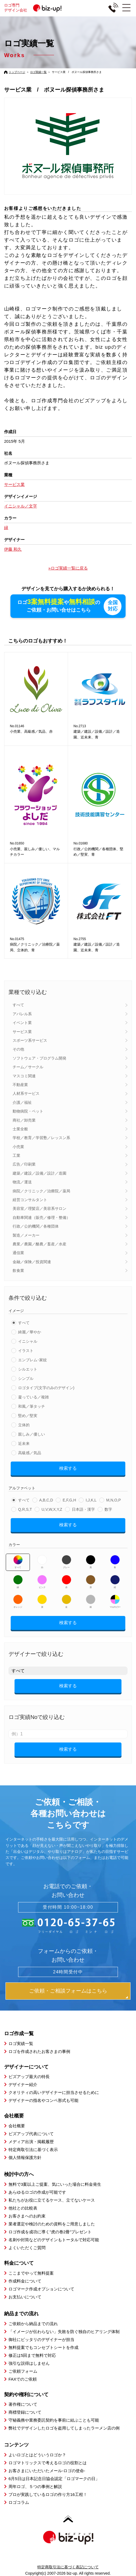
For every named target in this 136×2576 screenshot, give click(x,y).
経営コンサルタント (30, 1199)
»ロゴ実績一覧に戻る (67, 568)
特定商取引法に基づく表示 (33, 2149)
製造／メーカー (26, 1235)
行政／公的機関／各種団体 (36, 1226)
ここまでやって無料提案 (31, 2272)
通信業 (18, 1252)
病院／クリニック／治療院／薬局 (41, 1191)
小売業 (18, 1146)
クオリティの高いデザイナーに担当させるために (53, 2092)
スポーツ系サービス (30, 1040)
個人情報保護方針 (24, 2157)
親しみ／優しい (31, 1434)
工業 (16, 1155)
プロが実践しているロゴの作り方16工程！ (47, 2494)
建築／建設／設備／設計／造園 (39, 1173)
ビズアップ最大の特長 (29, 2076)
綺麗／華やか (29, 1332)
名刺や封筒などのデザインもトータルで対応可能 (53, 2239)
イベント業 (22, 1022)
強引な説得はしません (29, 2363)
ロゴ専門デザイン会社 (35, 8)
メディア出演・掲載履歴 (31, 2141)
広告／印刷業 (24, 1164)
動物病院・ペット (28, 1111)
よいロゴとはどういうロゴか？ (37, 2454)
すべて (18, 1004)
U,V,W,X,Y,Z (51, 1509)
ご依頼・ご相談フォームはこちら (68, 1990)
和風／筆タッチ (31, 1406)
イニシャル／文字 (20, 506)
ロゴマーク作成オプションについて (41, 2288)
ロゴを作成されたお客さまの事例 (39, 2051)
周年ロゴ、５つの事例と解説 (35, 2486)
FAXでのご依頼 (22, 2379)
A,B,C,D (46, 1500)
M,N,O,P (113, 1500)
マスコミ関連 (24, 1075)
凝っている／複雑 (33, 1397)
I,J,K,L (91, 1500)
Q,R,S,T (25, 1509)
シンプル (25, 1378)
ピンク (42, 1581)
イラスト (25, 1350)
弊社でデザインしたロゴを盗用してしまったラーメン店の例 (64, 2427)
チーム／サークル (28, 1066)
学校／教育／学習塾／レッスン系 (41, 1137)
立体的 (24, 1424)
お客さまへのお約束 (27, 2215)
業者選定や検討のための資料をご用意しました (51, 2223)
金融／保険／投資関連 (32, 1261)
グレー (66, 1561)
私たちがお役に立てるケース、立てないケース (51, 2199)
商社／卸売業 (24, 1120)
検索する (68, 1468)
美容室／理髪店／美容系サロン (39, 1208)
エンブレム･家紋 (32, 1359)
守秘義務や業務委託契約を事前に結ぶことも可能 (53, 2419)
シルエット (27, 1369)
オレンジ (18, 1601)
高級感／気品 (29, 1452)
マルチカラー (115, 1601)
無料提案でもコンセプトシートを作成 (43, 2347)
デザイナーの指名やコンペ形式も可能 (43, 2100)
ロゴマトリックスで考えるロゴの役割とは (47, 2462)
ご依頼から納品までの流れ (33, 2323)
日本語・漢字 (83, 1509)
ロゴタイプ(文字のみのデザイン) (46, 1387)
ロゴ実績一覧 (38, 72)
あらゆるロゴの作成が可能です (37, 2192)
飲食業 (18, 1270)
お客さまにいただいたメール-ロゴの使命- (46, 2470)
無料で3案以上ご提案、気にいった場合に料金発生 (54, 2184)
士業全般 (20, 1128)
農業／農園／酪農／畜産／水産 (39, 1244)
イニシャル (27, 1341)
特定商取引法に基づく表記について (68, 2567)
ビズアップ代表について (31, 2133)
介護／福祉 (22, 1102)
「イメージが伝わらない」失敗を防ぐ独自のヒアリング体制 (64, 2331)
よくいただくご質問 (27, 2247)
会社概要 (16, 2125)
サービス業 (22, 1031)
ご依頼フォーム (22, 2371)
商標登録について (24, 2412)
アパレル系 (22, 1013)
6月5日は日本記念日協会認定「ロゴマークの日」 (54, 2478)
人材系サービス (26, 1093)
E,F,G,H (69, 1500)
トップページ (17, 72)
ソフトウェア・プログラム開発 (39, 1058)
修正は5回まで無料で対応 (32, 2355)
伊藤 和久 (13, 549)
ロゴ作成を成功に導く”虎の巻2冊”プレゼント (50, 2231)
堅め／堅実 (27, 1415)
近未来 (24, 1443)
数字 (108, 1509)
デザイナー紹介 (22, 2084)
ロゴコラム (18, 2502)
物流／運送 (22, 1182)
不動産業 (20, 1084)
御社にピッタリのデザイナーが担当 (41, 2339)
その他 (18, 1049)
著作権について (22, 2404)
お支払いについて (24, 2296)
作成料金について (24, 2280)
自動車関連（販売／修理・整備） (41, 1217)
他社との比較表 (22, 2207)
